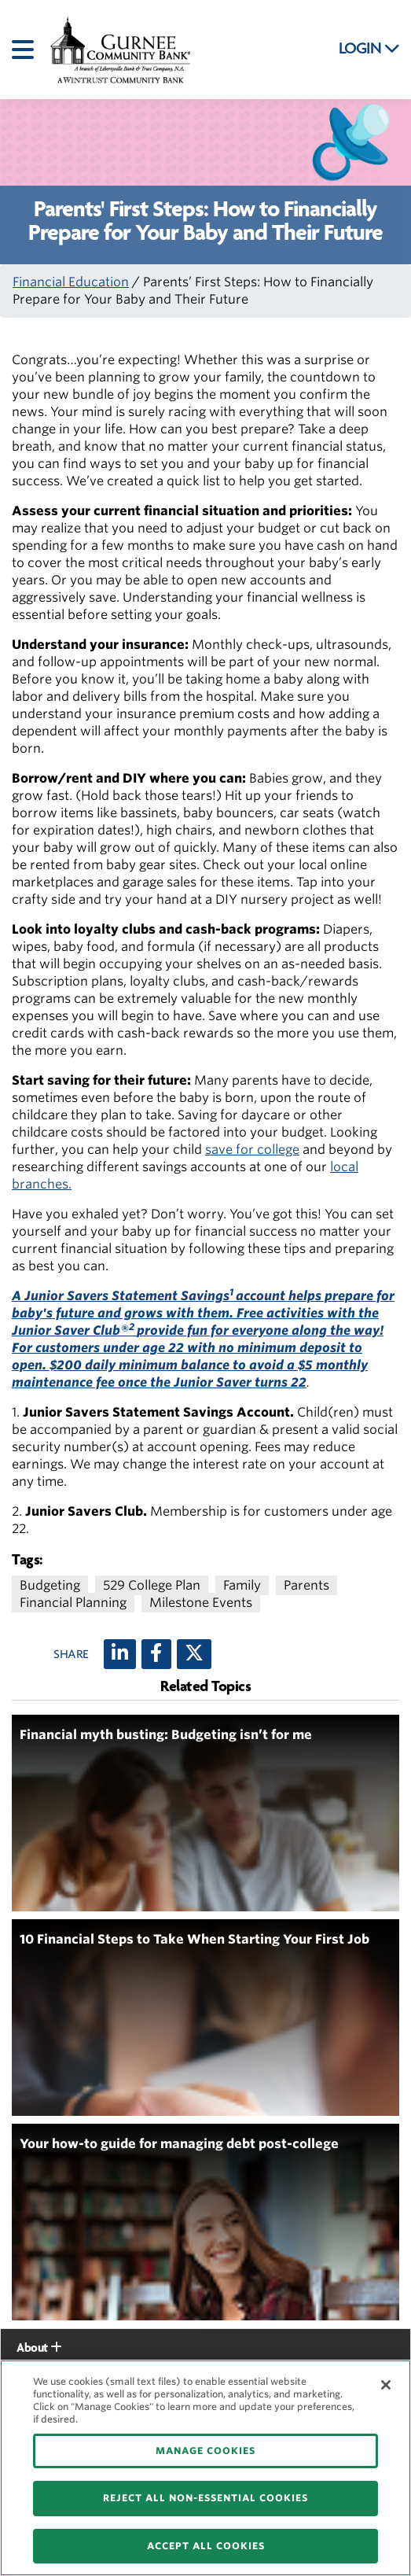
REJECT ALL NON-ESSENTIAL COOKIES (205, 2498)
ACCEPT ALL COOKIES (206, 2546)
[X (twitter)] (194, 1654)
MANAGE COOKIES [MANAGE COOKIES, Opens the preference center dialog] (205, 2450)
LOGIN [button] (369, 48)
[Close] (386, 2385)
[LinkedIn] (120, 1654)
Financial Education (71, 282)
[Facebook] (156, 1654)
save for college (252, 1149)
